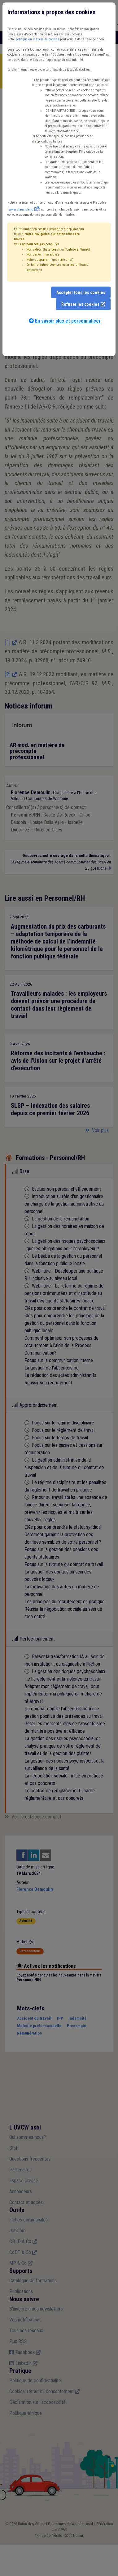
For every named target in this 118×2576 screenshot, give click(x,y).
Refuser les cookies (80, 304)
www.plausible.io (21, 209)
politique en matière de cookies (37, 39)
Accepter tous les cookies (80, 292)
